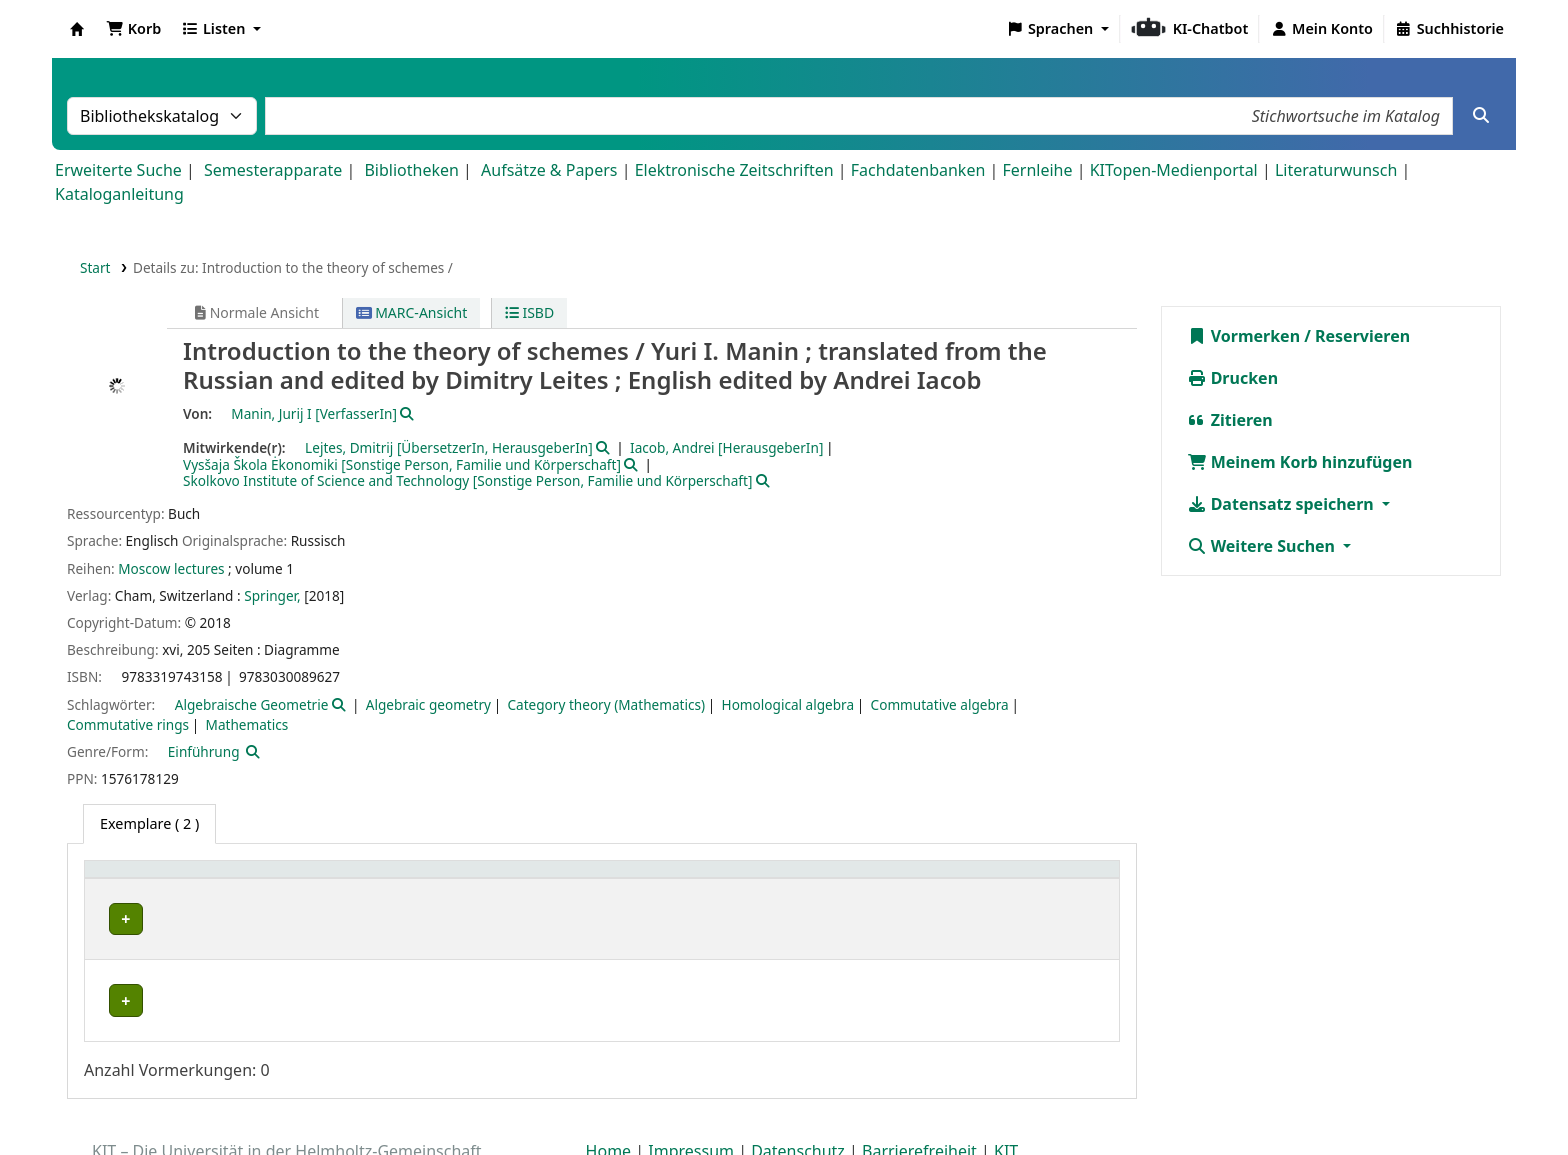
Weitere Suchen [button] (1263, 546)
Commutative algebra (940, 704)
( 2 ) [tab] (149, 823)
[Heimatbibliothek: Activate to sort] (275, 880)
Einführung (204, 751)
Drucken (1233, 378)
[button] (133, 29)
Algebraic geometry (428, 704)
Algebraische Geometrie (252, 704)
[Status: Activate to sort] (1045, 880)
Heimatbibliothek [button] (156, 879)
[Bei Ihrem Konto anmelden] (1321, 29)
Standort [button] (505, 879)
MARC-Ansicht (412, 312)
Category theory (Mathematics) (606, 704)
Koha (77, 29)
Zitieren (1230, 420)
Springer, (272, 595)
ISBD (529, 312)
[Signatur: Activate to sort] (879, 880)
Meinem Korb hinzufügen (1300, 462)
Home (609, 1098)
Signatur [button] (826, 879)
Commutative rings (128, 724)
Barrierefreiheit (919, 1098)
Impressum (691, 1098)
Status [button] (1003, 879)
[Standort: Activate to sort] (626, 880)
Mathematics (247, 724)
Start (95, 267)
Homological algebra (788, 704)
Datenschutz (798, 1098)
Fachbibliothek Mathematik (194, 919)
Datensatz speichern (1282, 504)
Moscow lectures (171, 568)
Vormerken (1244, 336)
